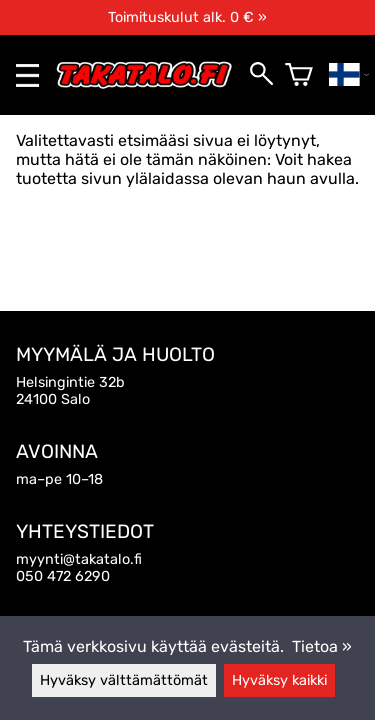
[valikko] (27, 75)
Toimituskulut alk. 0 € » (187, 17)
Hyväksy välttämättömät (124, 680)
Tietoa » (322, 646)
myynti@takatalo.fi (79, 559)
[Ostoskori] (299, 75)
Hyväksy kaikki (279, 680)
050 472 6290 (63, 576)
